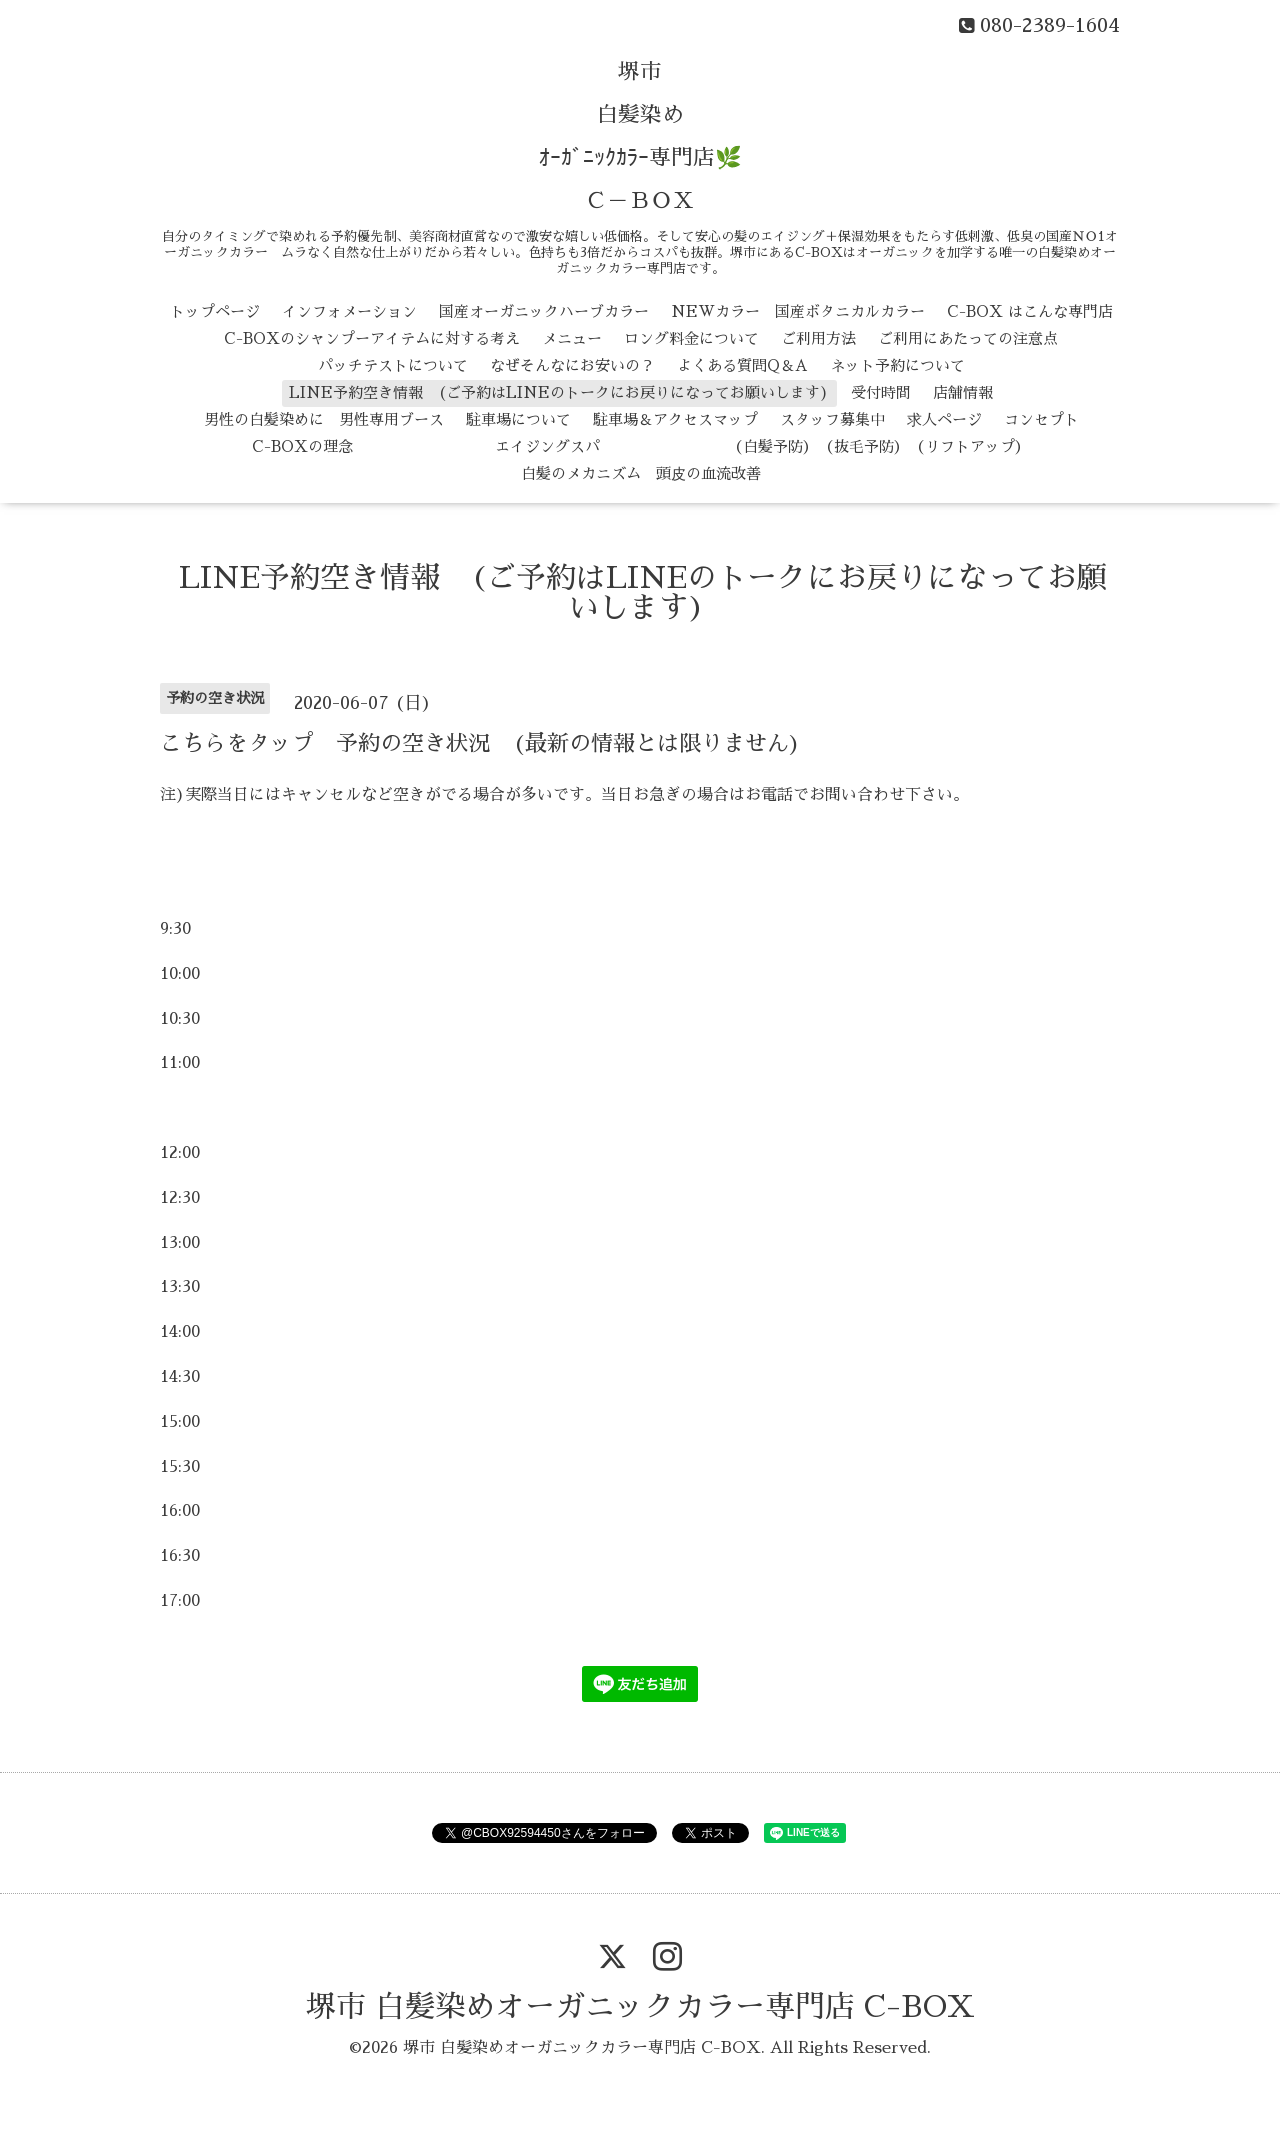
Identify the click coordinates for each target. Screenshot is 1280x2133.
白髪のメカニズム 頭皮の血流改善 (641, 473)
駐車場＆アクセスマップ (675, 419)
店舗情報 (963, 392)
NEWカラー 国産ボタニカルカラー (798, 311)
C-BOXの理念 (302, 446)
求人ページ (944, 419)
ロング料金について (691, 338)
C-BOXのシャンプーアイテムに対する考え (372, 338)
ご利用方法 (818, 338)
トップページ (215, 311)
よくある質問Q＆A (742, 365)
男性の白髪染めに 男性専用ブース (324, 419)
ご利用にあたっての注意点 (968, 338)
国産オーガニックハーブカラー (544, 311)
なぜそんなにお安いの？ (572, 365)
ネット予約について (897, 365)
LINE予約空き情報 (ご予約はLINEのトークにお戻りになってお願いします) (559, 392)
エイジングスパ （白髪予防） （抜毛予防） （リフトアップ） (702, 446)
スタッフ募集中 (832, 419)
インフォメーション (349, 311)
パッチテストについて (393, 365)
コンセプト (1041, 419)
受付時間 (881, 392)
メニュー (572, 338)
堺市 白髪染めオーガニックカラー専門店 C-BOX (640, 2007)
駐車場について (518, 419)
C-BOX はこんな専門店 (1030, 311)
